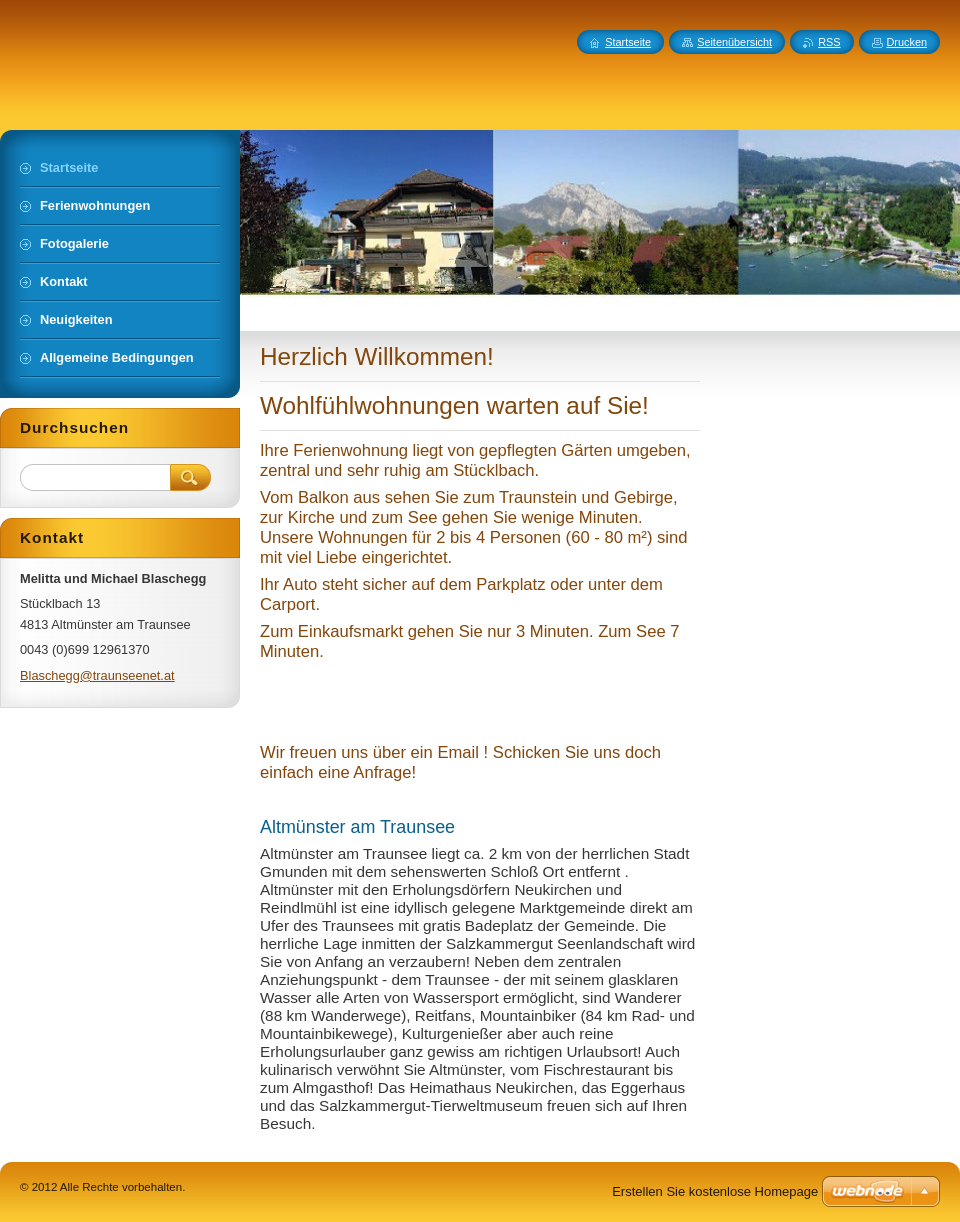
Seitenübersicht (734, 42)
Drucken (907, 42)
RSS (829, 42)
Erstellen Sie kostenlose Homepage (715, 1191)
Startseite (628, 42)
